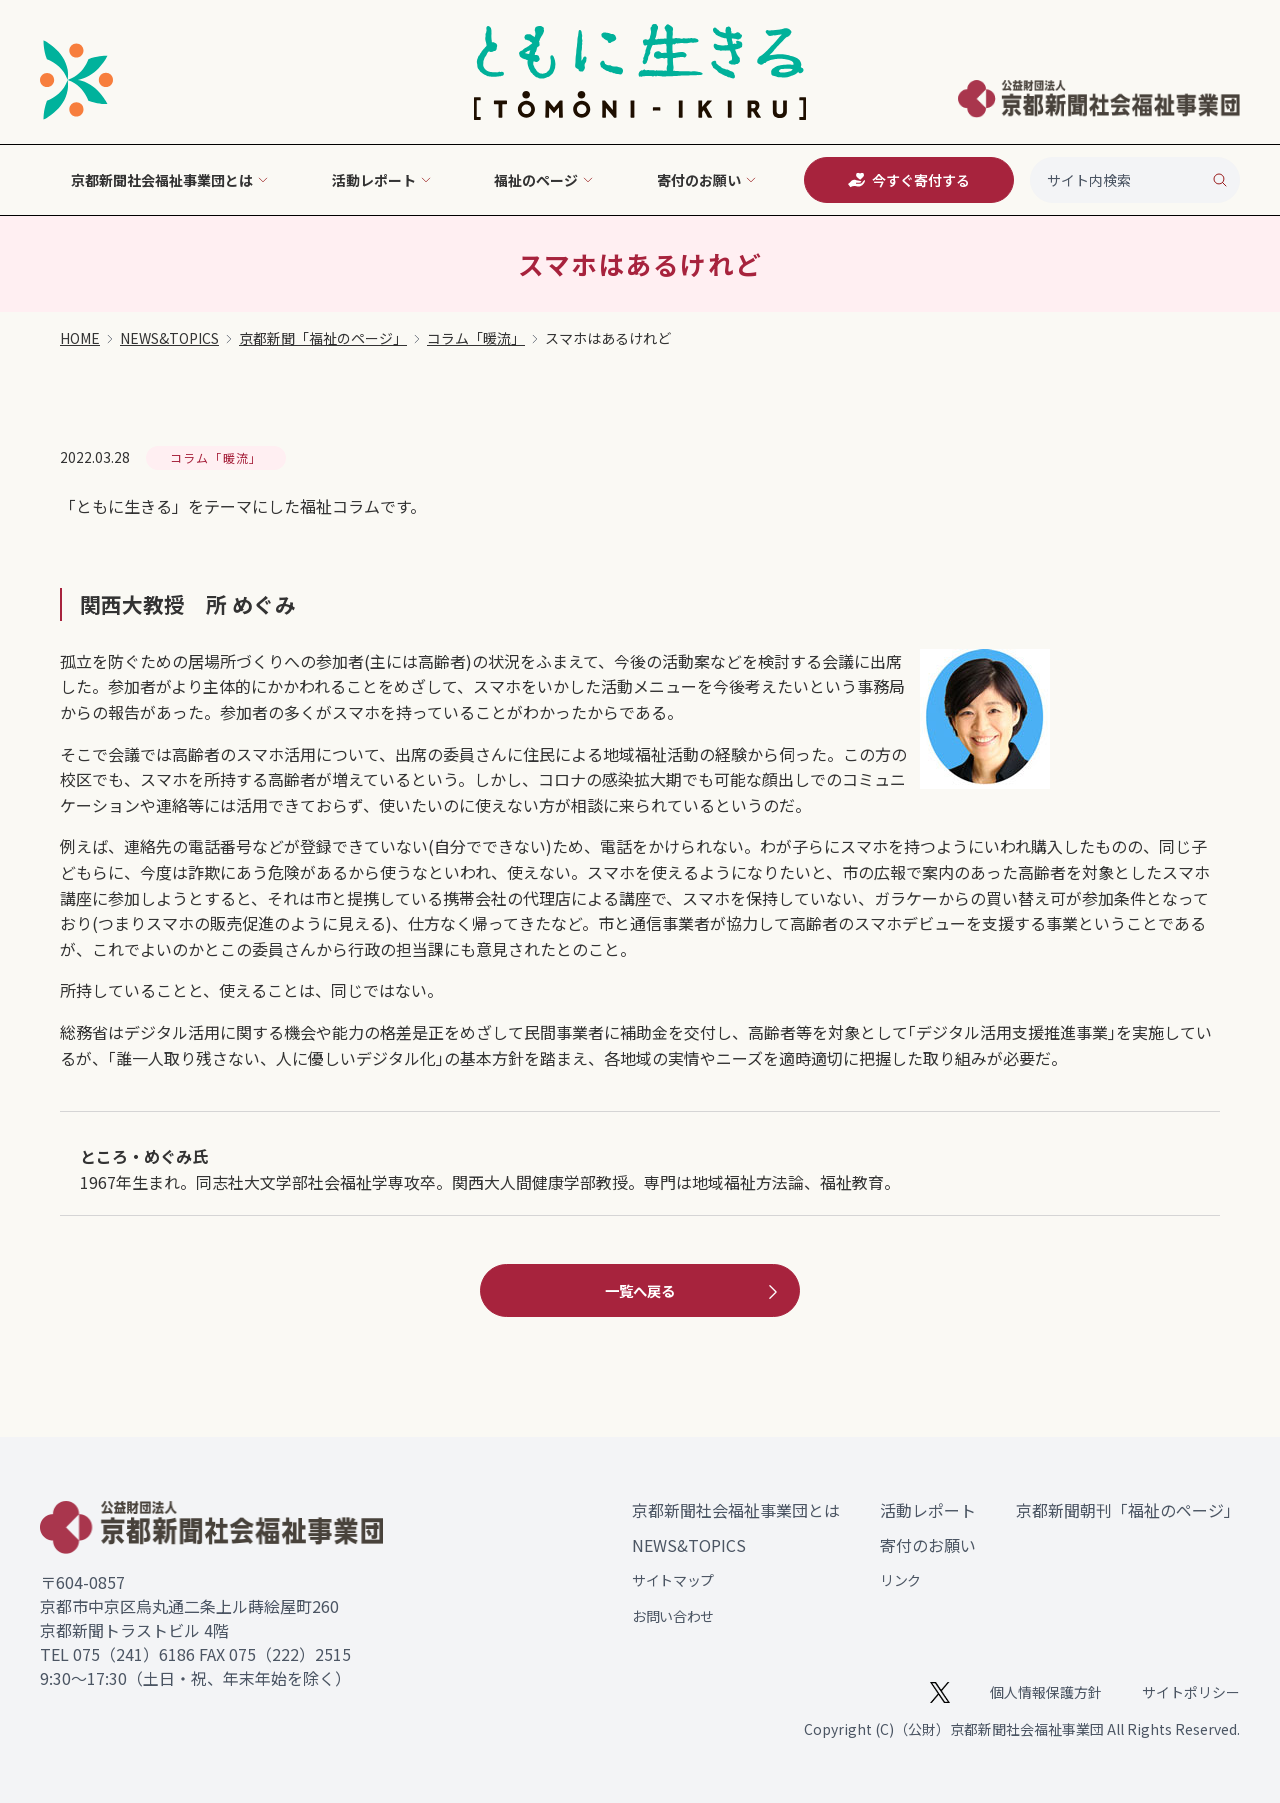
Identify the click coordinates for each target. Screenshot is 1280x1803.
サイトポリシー (1191, 1692)
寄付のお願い (928, 1545)
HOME (80, 338)
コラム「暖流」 (476, 338)
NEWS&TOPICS (169, 338)
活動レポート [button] (382, 180)
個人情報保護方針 (1046, 1692)
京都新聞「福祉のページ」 (323, 338)
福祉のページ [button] (544, 180)
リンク (900, 1580)
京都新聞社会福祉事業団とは (736, 1510)
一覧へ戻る (694, 1291)
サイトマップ (673, 1580)
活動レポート (928, 1510)
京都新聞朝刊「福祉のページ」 (1128, 1510)
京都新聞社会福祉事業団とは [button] (170, 180)
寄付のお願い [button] (707, 180)
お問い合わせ (673, 1616)
